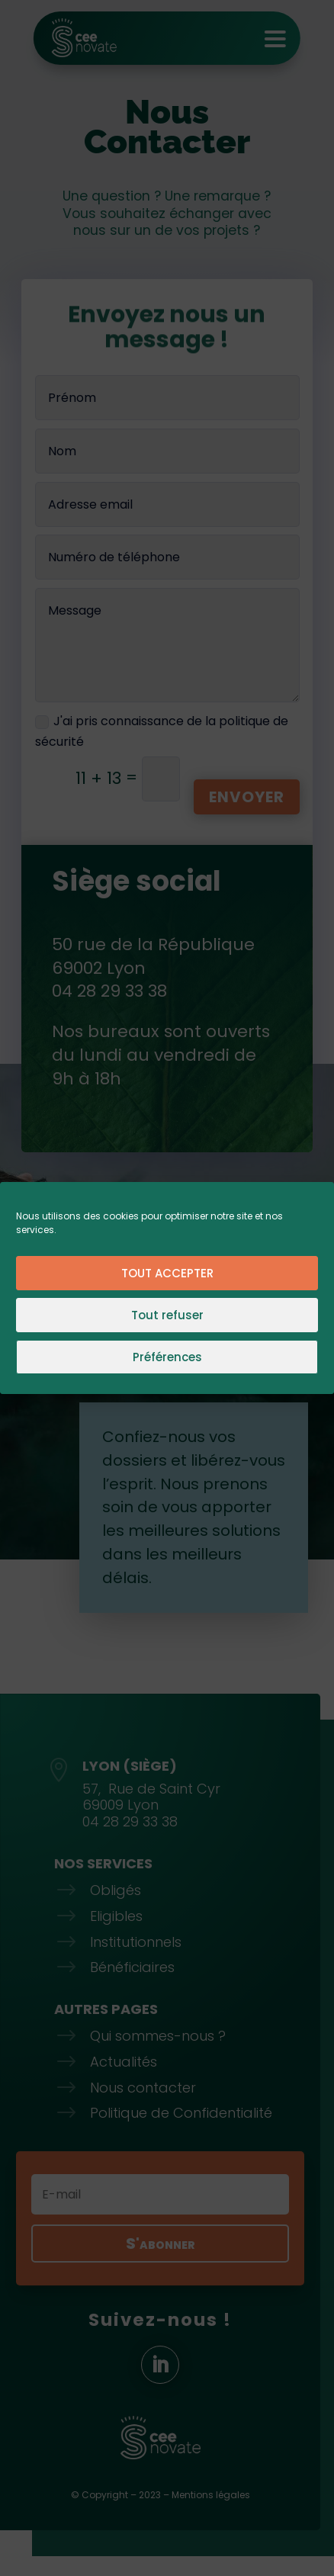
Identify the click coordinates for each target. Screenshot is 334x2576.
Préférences (167, 1357)
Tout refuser (167, 1315)
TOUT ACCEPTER (167, 1273)
